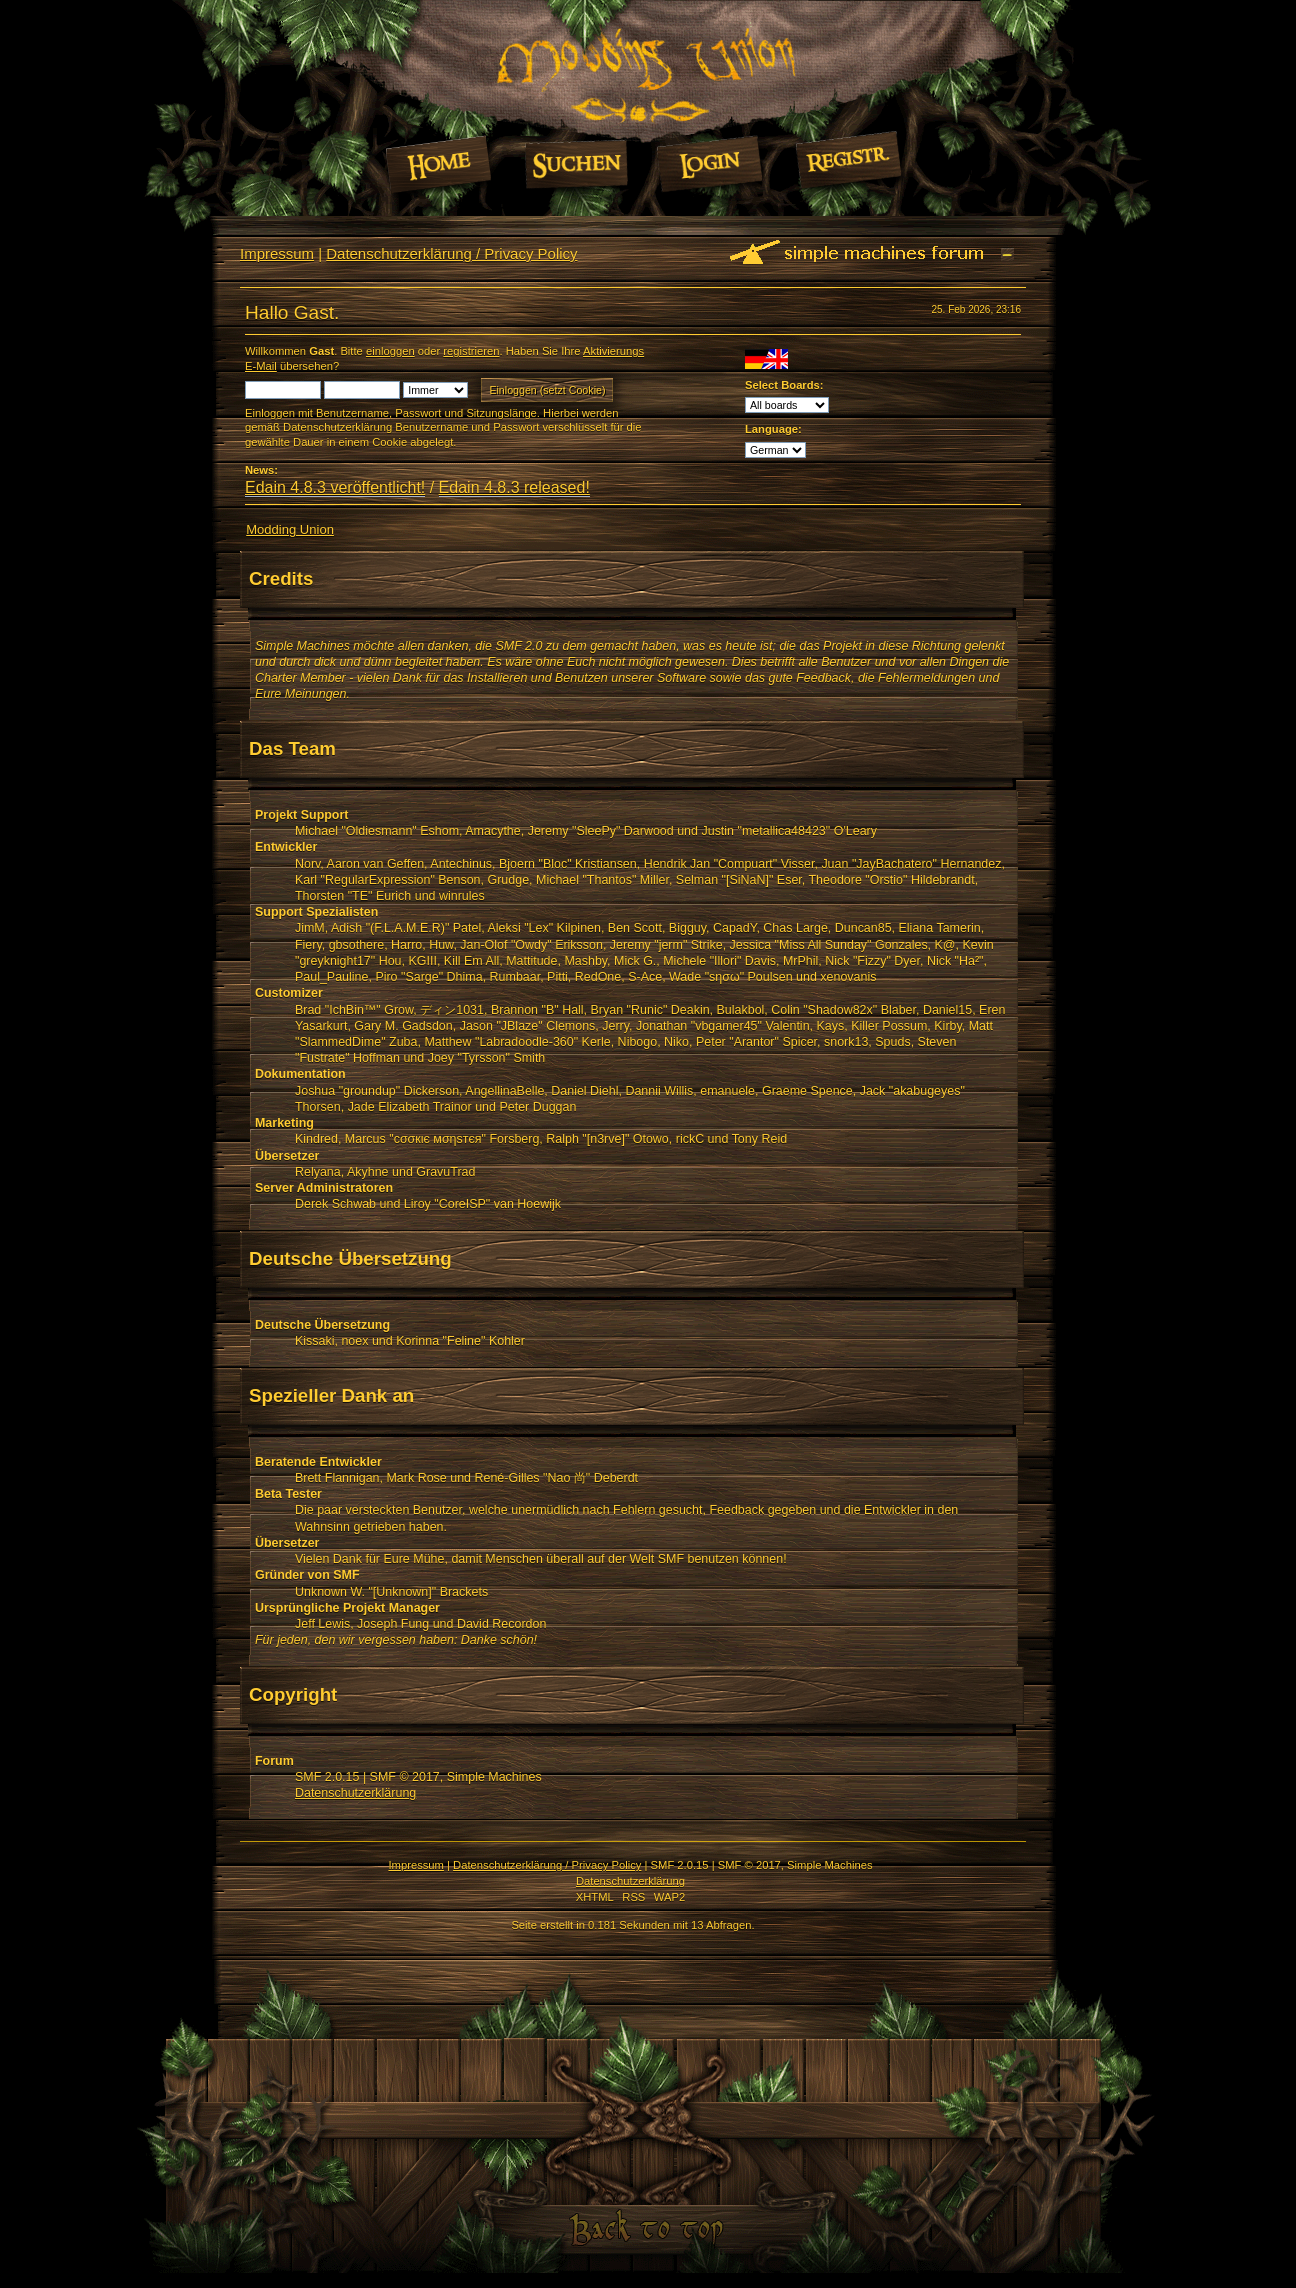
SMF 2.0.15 (327, 1777)
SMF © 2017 (405, 1777)
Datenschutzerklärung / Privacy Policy (451, 253)
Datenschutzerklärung (355, 1793)
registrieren (471, 351)
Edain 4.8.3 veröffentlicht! (335, 487)
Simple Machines (494, 1777)
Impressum (277, 253)
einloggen (390, 351)
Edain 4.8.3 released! (514, 487)
